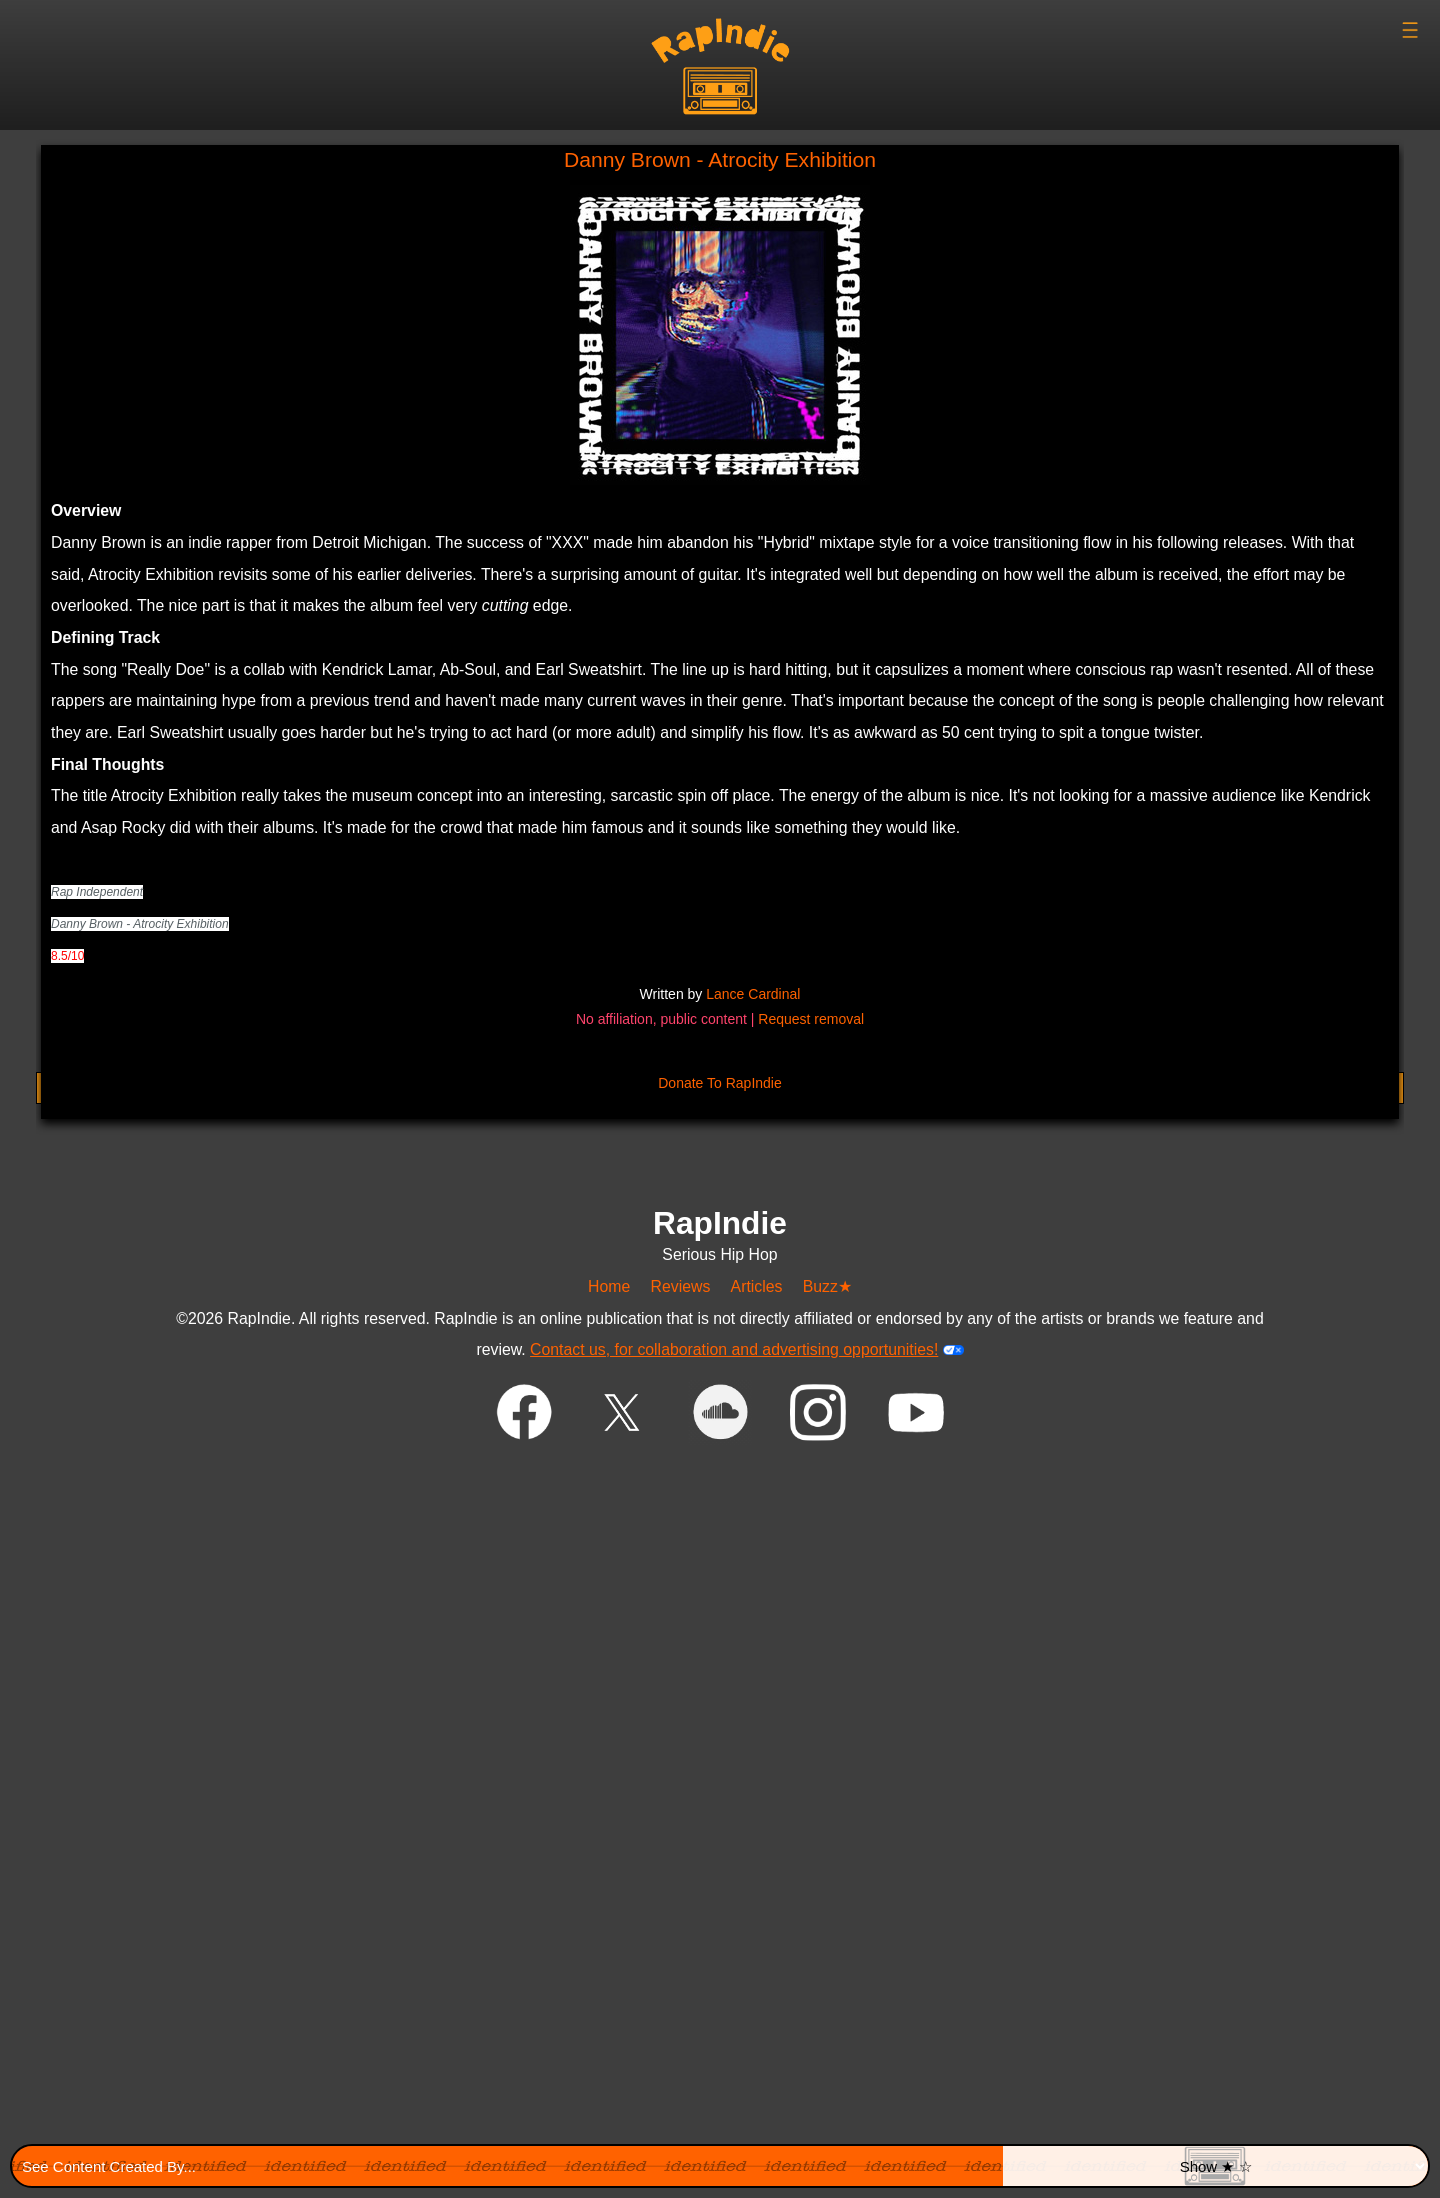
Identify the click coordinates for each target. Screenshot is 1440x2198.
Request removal (811, 1019)
